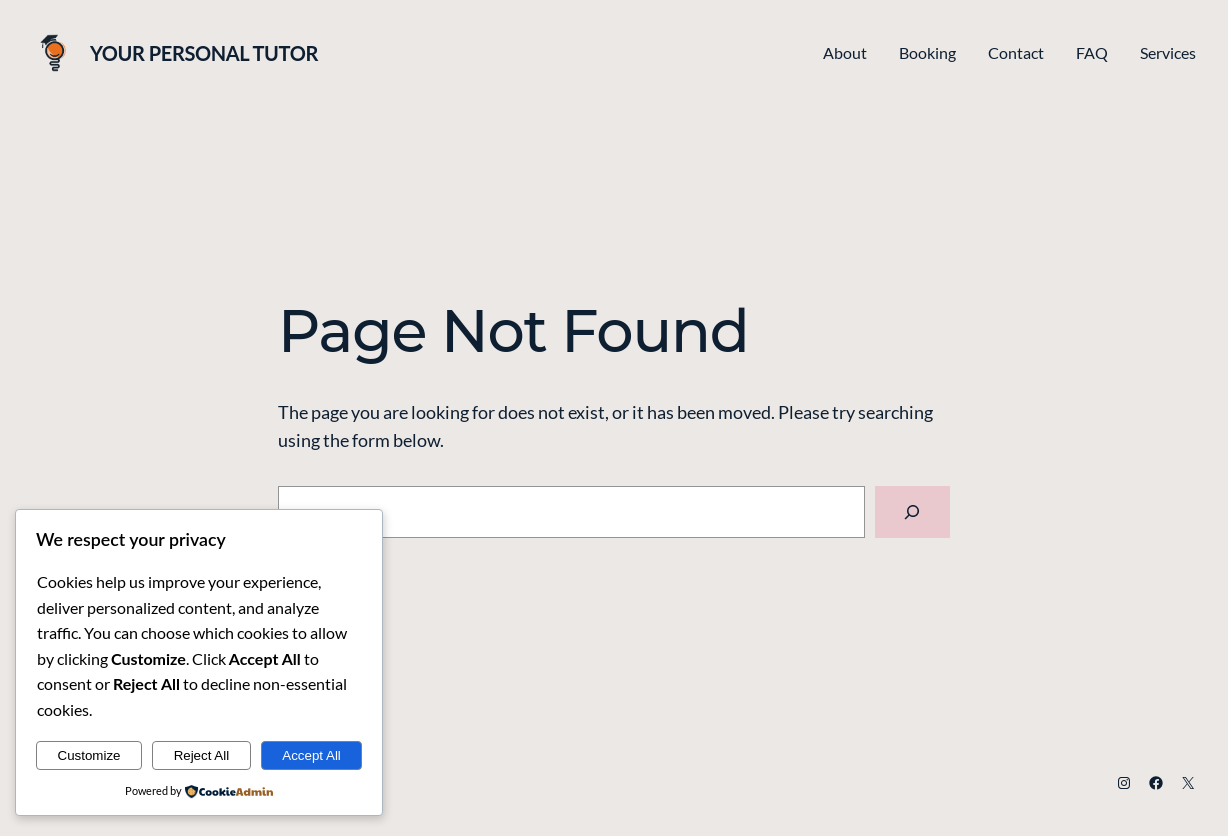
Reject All (202, 755)
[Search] (912, 512)
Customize (89, 755)
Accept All (311, 755)
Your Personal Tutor (204, 53)
